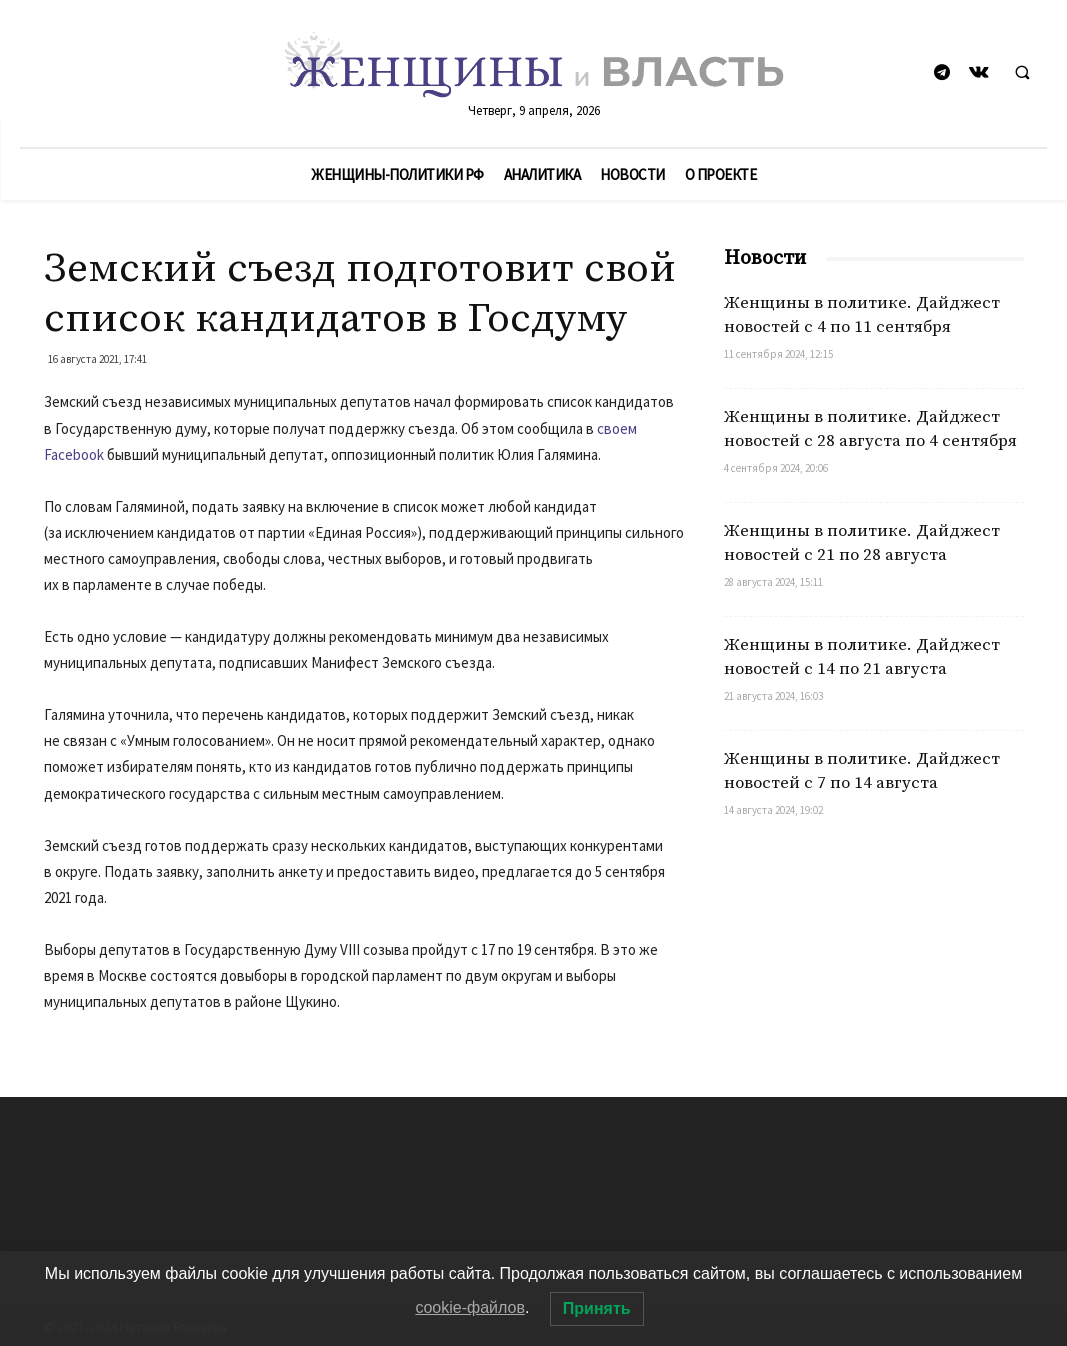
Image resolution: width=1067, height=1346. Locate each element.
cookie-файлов (470, 1307)
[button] (1022, 74)
